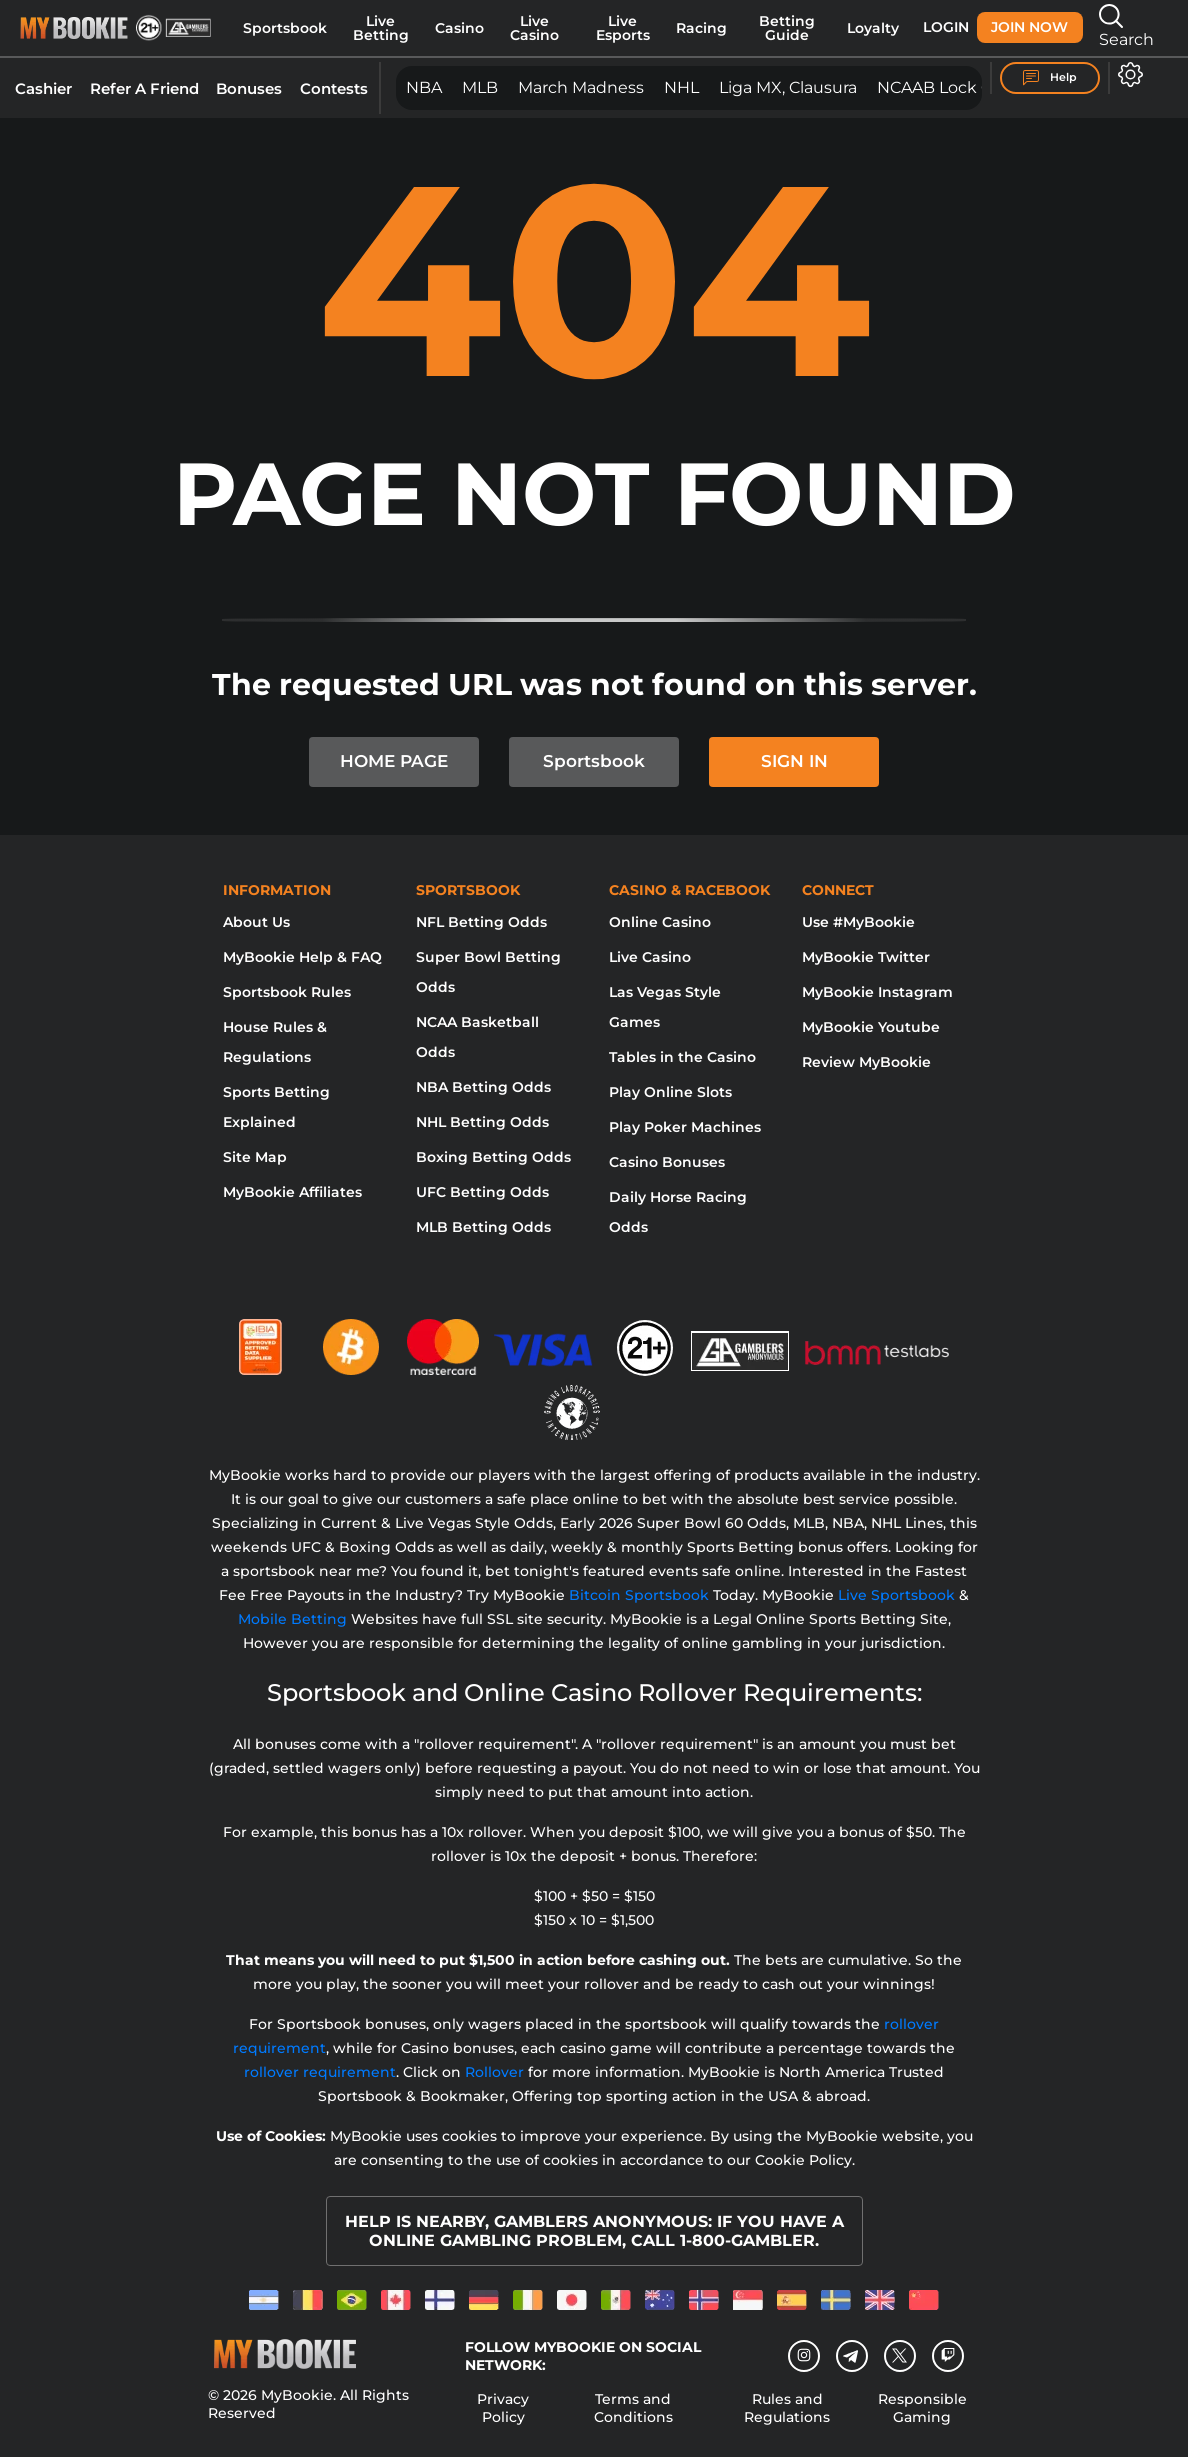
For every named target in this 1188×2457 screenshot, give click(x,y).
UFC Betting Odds (482, 1192)
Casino (459, 28)
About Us (256, 922)
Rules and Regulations (787, 2408)
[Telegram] (851, 2356)
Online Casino (660, 922)
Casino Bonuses (667, 1162)
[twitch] (948, 2356)
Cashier (43, 88)
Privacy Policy (503, 2408)
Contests (334, 88)
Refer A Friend (144, 88)
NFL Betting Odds (481, 922)
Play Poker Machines (685, 1127)
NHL (681, 87)
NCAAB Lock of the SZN (973, 87)
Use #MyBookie (858, 922)
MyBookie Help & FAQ (302, 957)
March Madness (581, 87)
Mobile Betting (292, 1619)
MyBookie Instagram (877, 992)
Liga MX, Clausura (788, 87)
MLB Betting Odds (483, 1227)
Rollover (494, 2072)
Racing (701, 28)
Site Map (255, 1157)
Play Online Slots (670, 1092)
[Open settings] (1126, 74)
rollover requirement (320, 2072)
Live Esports (623, 28)
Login (946, 27)
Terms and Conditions (633, 2408)
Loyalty (873, 28)
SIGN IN (794, 761)
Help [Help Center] (1050, 78)
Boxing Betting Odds (493, 1157)
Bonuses (249, 88)
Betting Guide (787, 28)
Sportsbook (285, 28)
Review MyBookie (866, 1062)
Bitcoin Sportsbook (639, 1595)
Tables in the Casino (682, 1057)
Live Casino (534, 28)
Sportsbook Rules (287, 992)
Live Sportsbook (896, 1595)
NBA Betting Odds (483, 1087)
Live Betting (381, 28)
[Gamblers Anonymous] (741, 1339)
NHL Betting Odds (482, 1122)
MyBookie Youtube (871, 1027)
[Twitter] (899, 2355)
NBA (424, 87)
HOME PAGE (394, 761)
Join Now (1029, 27)
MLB (480, 87)
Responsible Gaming (922, 2408)
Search (1126, 26)
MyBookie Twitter (866, 957)
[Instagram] (804, 2356)
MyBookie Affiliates (292, 1192)
